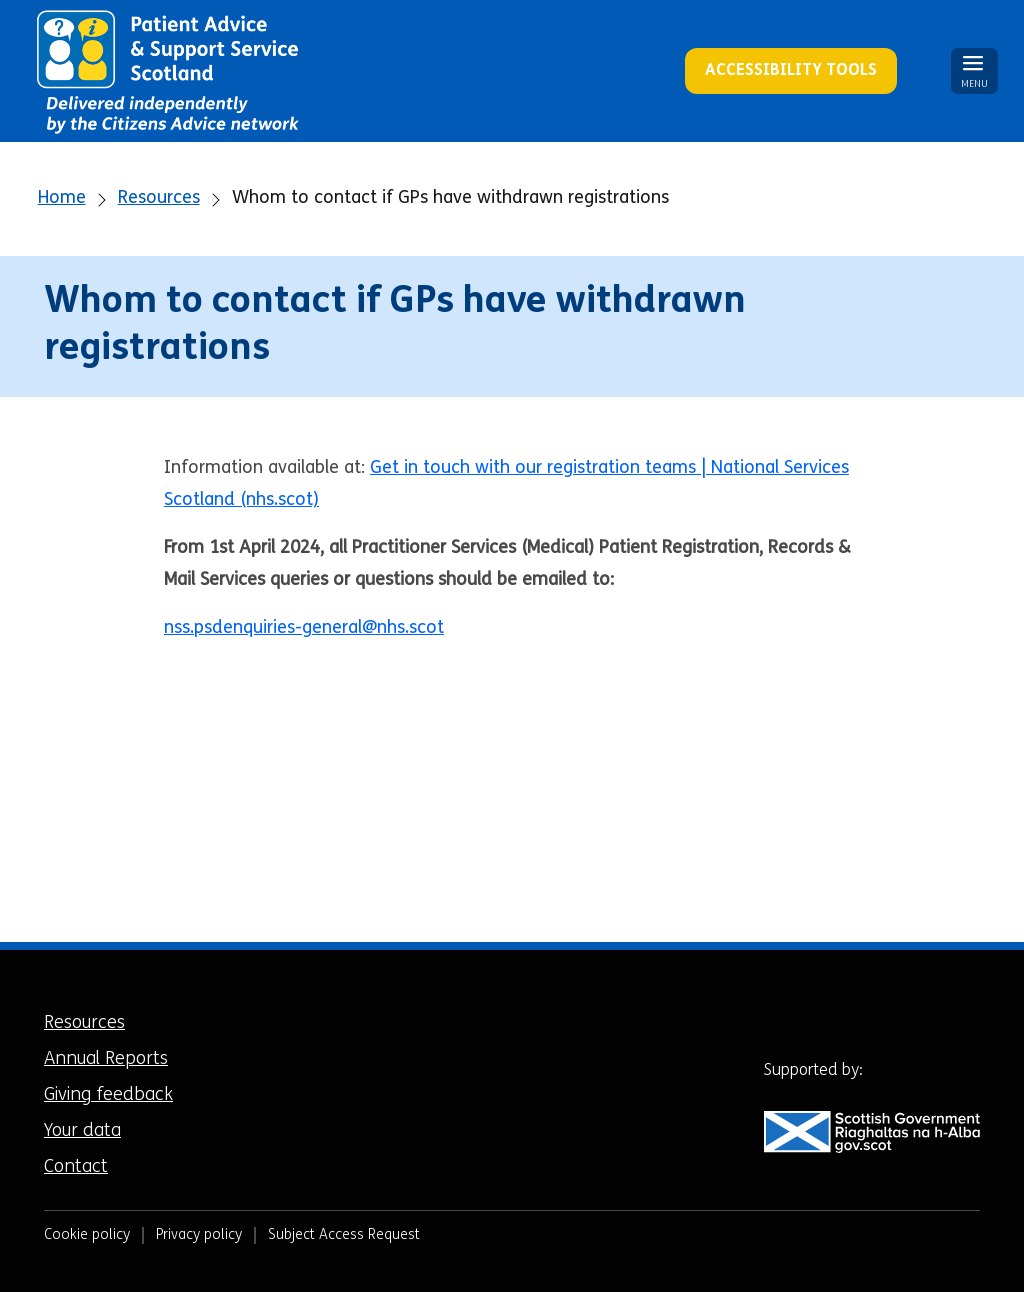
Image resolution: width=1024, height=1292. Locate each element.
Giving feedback (108, 1095)
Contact (76, 1167)
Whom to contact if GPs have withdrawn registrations (450, 198)
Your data (82, 1131)
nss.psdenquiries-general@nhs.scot (304, 628)
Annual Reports (106, 1059)
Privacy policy (199, 1235)
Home (62, 198)
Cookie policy (87, 1235)
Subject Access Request (344, 1235)
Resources (159, 198)
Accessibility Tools (791, 71)
